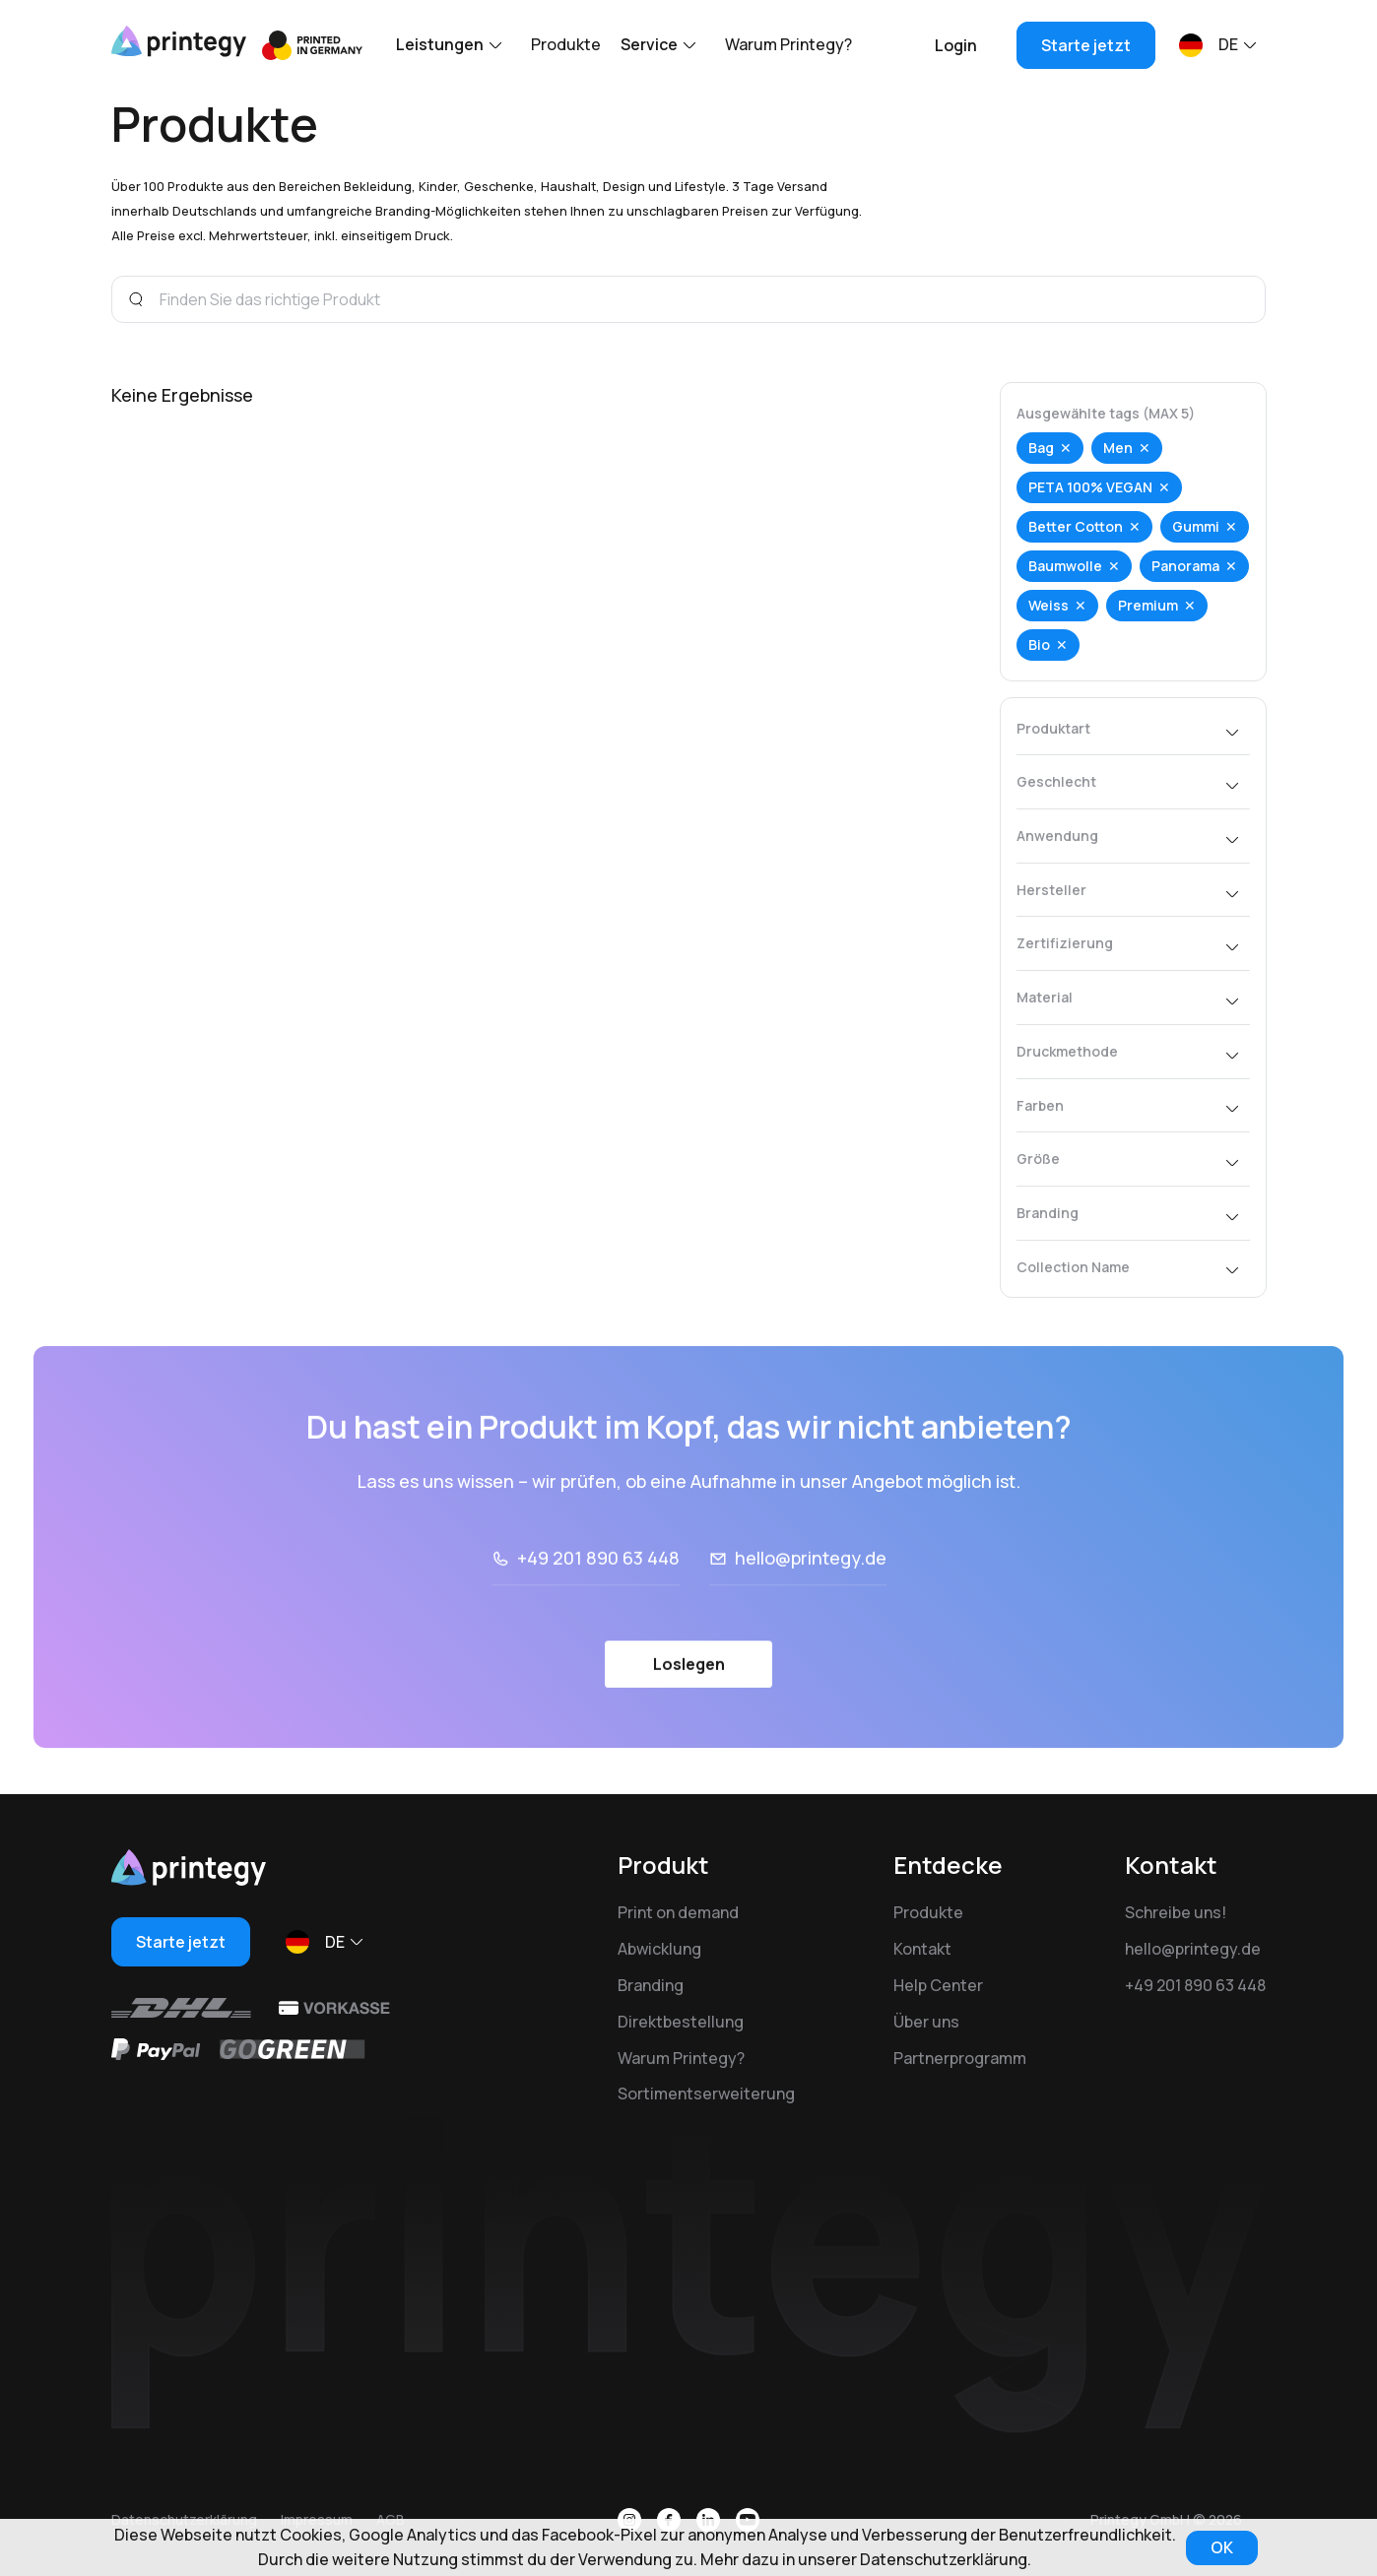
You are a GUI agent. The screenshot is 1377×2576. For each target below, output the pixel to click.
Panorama (1185, 565)
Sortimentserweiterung (706, 2093)
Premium (1148, 605)
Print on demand (678, 1912)
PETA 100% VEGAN (1090, 487)
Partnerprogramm (959, 2058)
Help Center (938, 1985)
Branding (651, 1985)
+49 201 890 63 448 (1195, 1985)
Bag (1041, 447)
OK (1222, 2547)
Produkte (566, 44)
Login (956, 45)
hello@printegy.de (1193, 1949)
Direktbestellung (681, 2021)
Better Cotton (1075, 526)
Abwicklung (659, 1949)
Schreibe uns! (1175, 1912)
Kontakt (922, 1949)
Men (1118, 447)
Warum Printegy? (788, 44)
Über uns (926, 2021)
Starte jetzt (1086, 45)
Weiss (1048, 605)
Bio (1039, 644)
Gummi (1195, 526)
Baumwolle (1065, 565)
